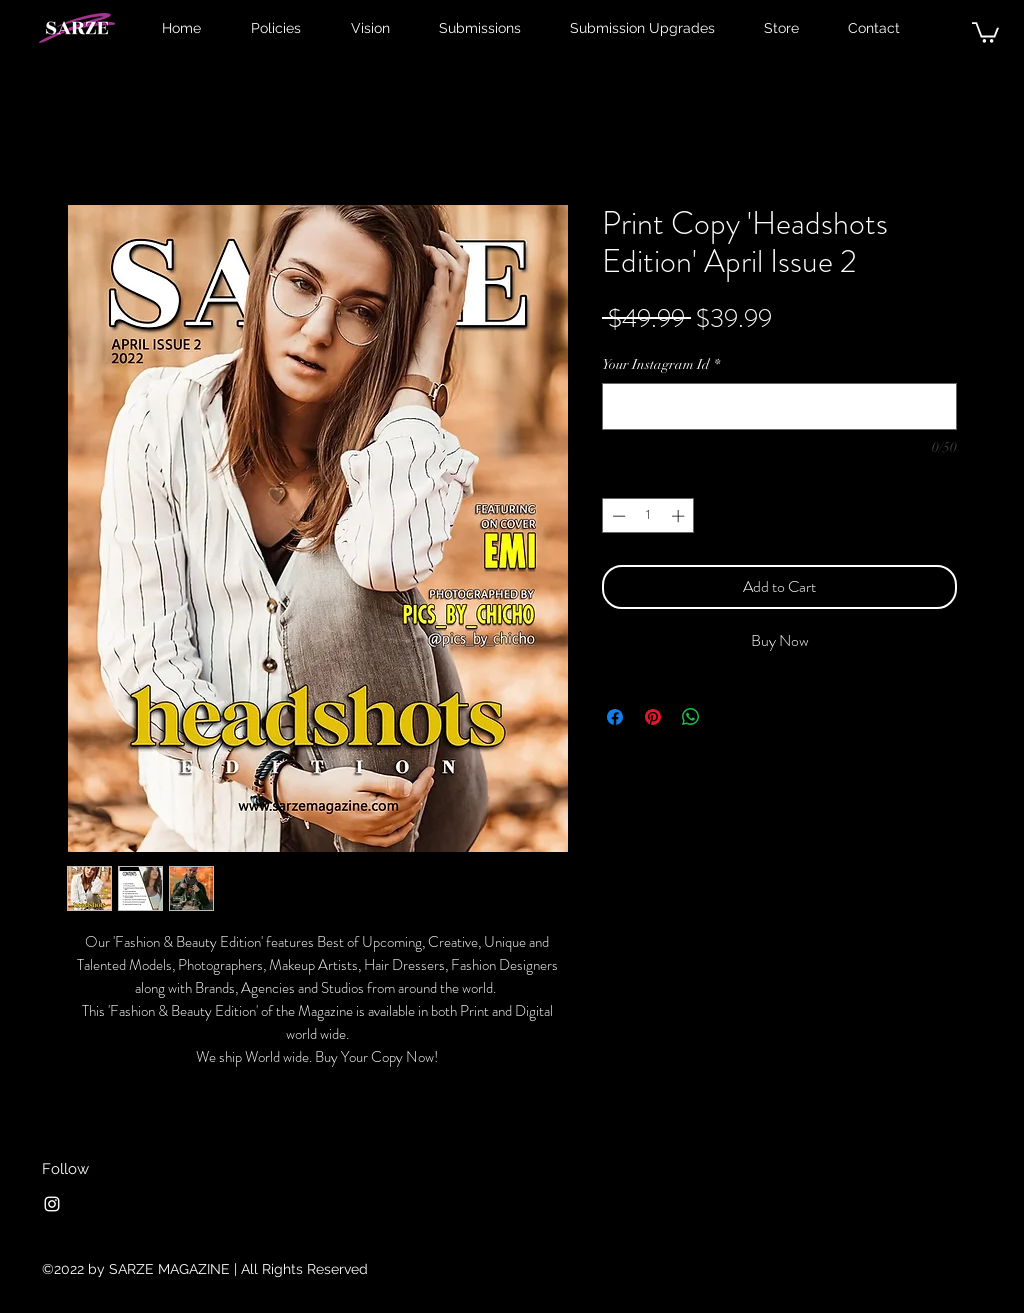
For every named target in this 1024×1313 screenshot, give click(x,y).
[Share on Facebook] (615, 717)
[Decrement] (617, 516)
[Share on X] (729, 717)
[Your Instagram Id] (779, 406)
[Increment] (680, 516)
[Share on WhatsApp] (691, 717)
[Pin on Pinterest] (653, 717)
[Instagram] (52, 1204)
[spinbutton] (648, 516)
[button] (985, 31)
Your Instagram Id (661, 364)
